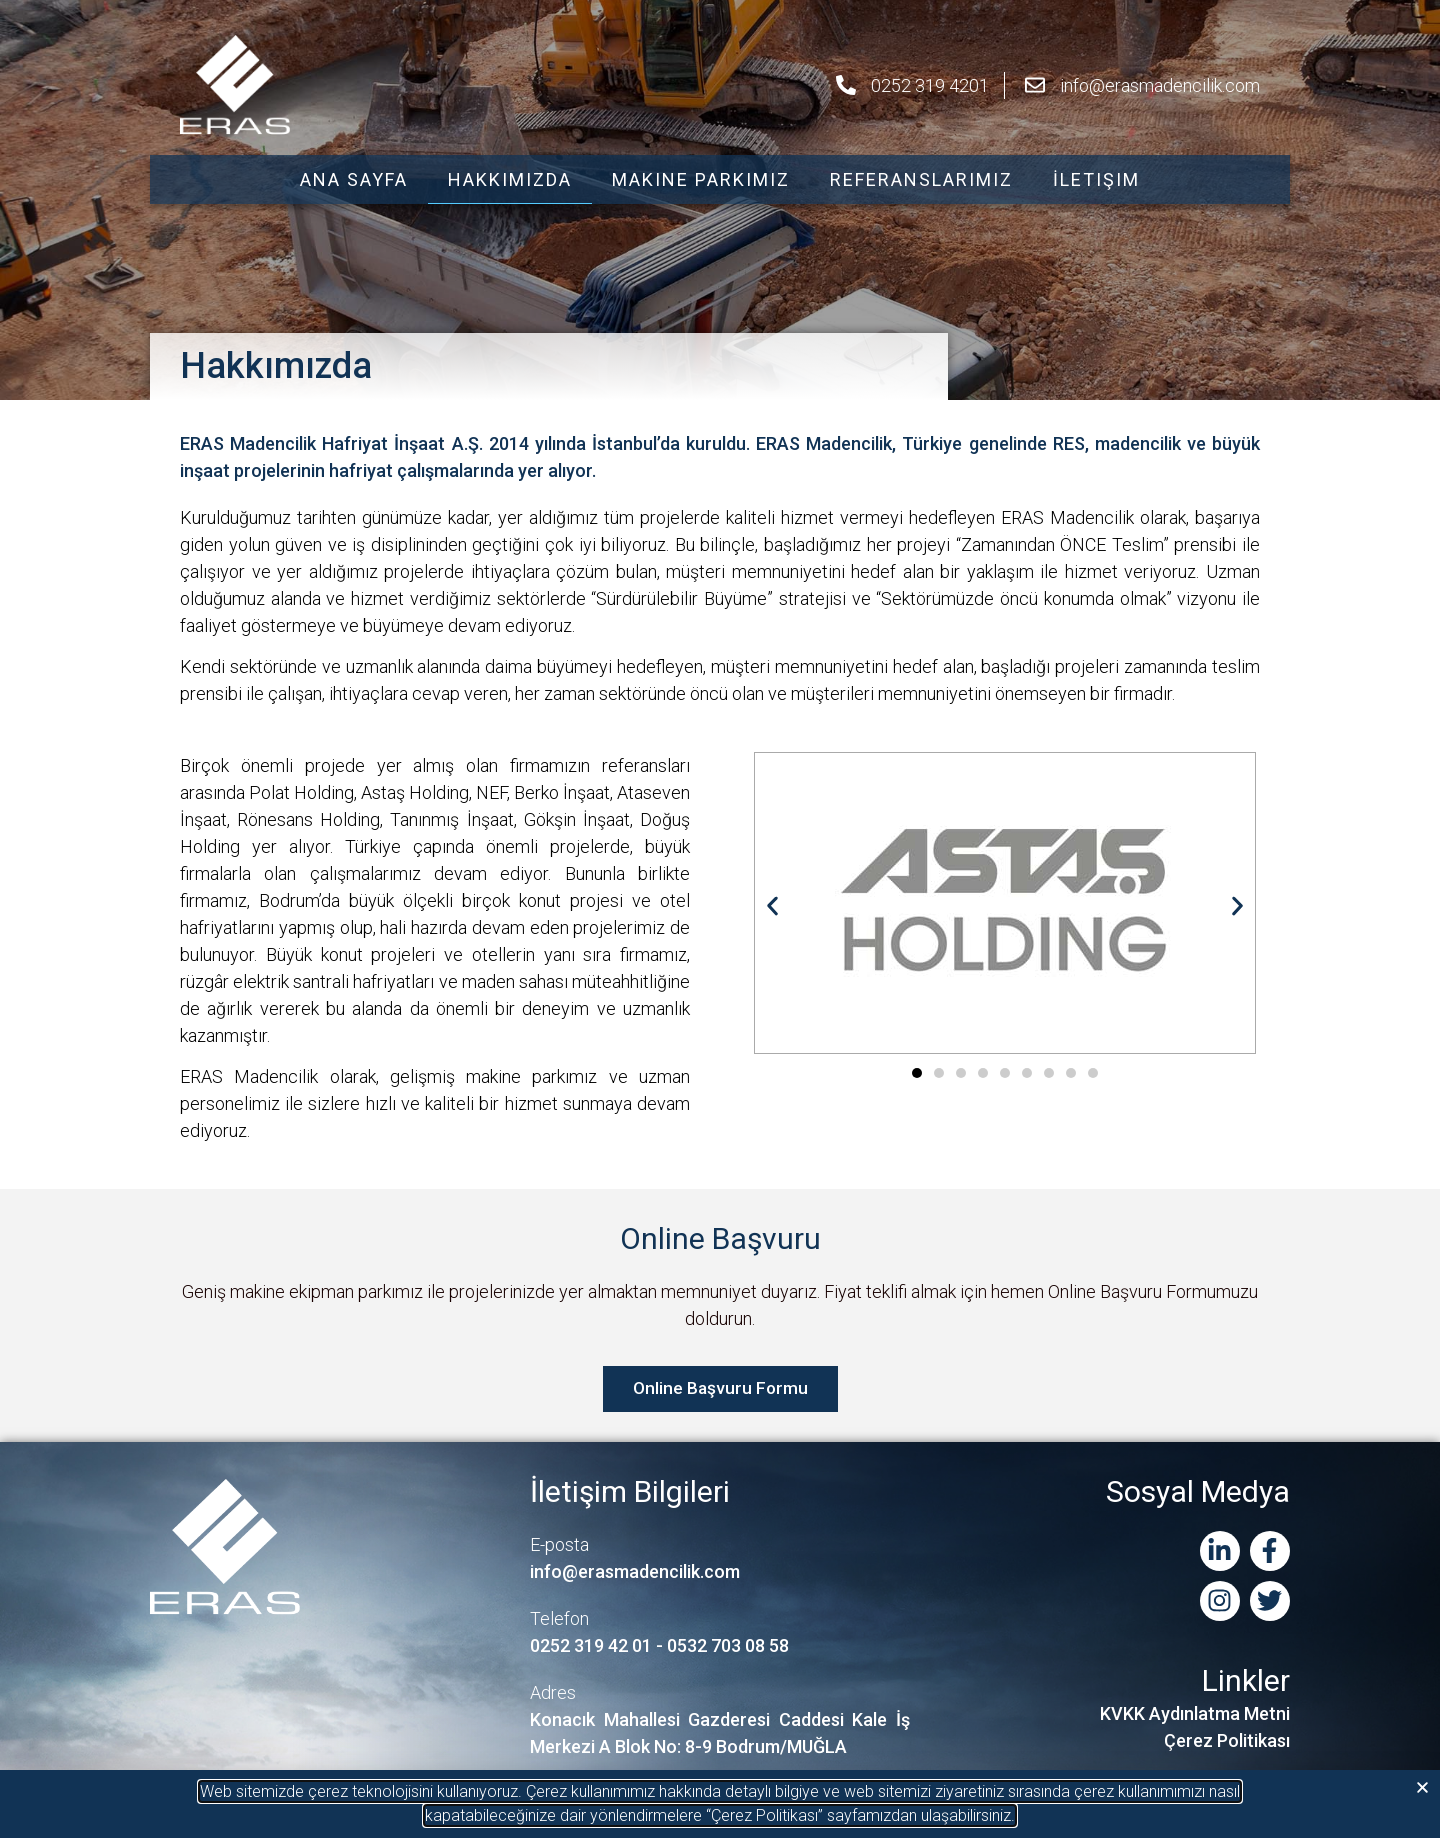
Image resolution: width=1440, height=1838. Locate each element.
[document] (720, 919)
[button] (1422, 1787)
